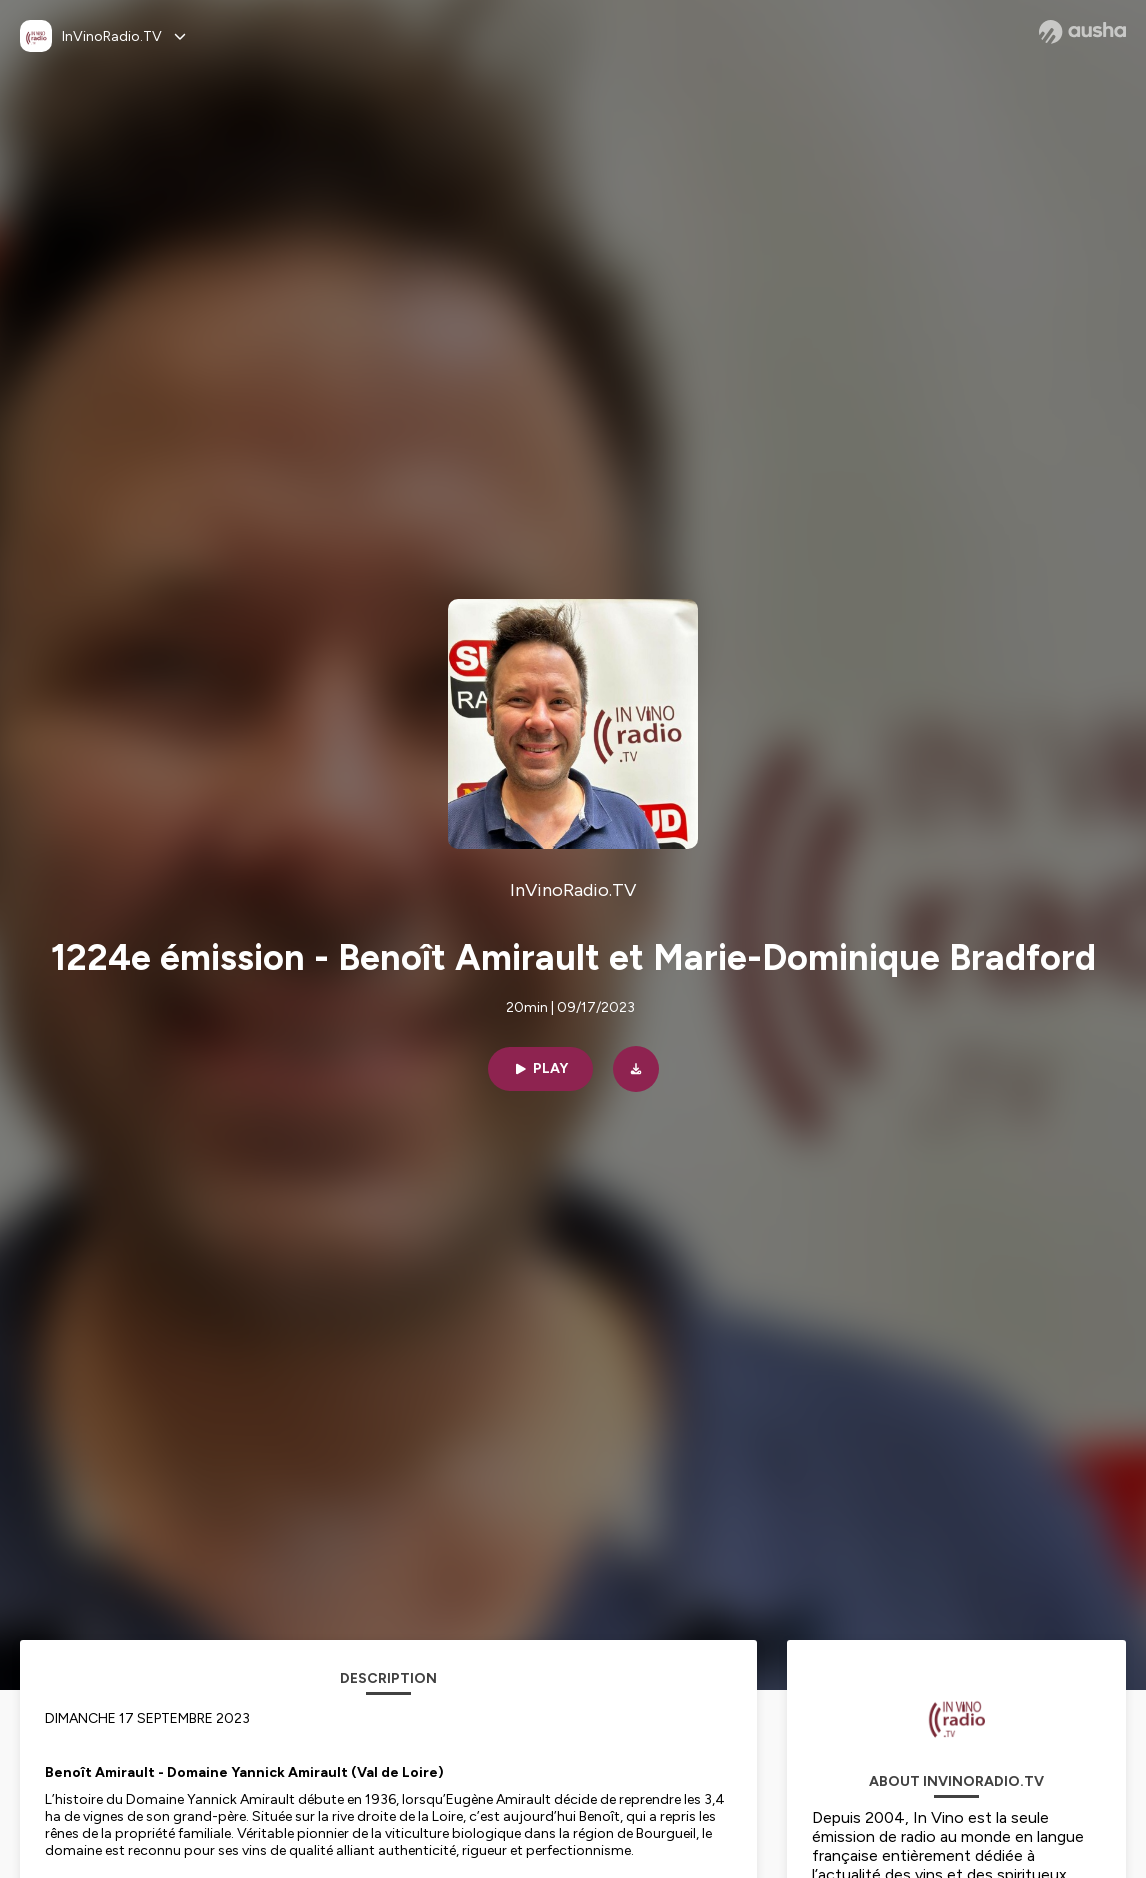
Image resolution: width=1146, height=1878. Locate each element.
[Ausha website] (1082, 32)
